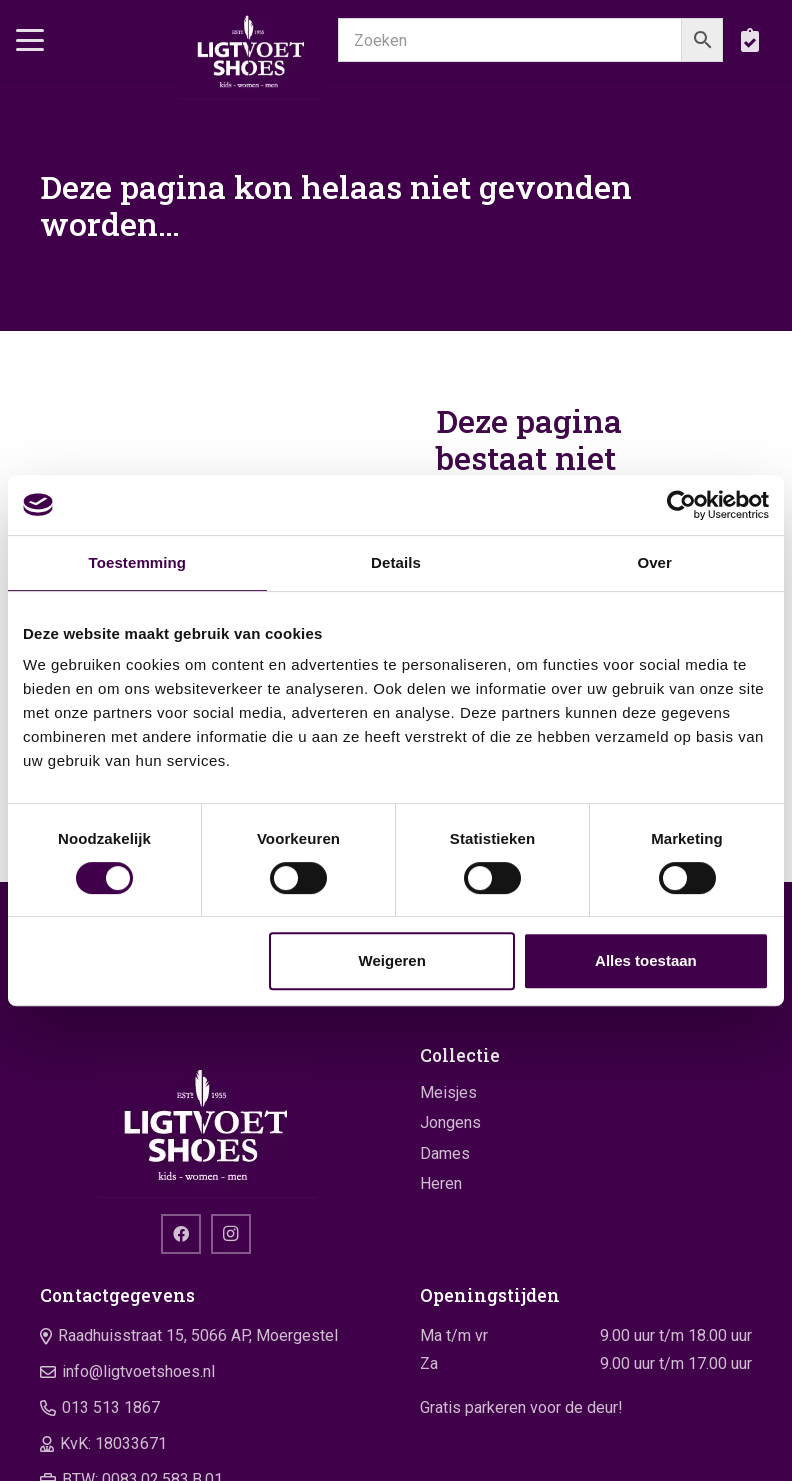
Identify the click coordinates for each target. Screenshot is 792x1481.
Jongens (450, 1122)
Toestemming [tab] (138, 562)
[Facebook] (181, 1234)
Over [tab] (654, 562)
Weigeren (392, 960)
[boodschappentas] (749, 40)
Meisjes (448, 1092)
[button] (30, 40)
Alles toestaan (646, 960)
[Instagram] (231, 1234)
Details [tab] (396, 562)
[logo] (250, 50)
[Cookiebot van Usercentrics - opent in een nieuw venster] (681, 505)
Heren (441, 1183)
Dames (445, 1153)
